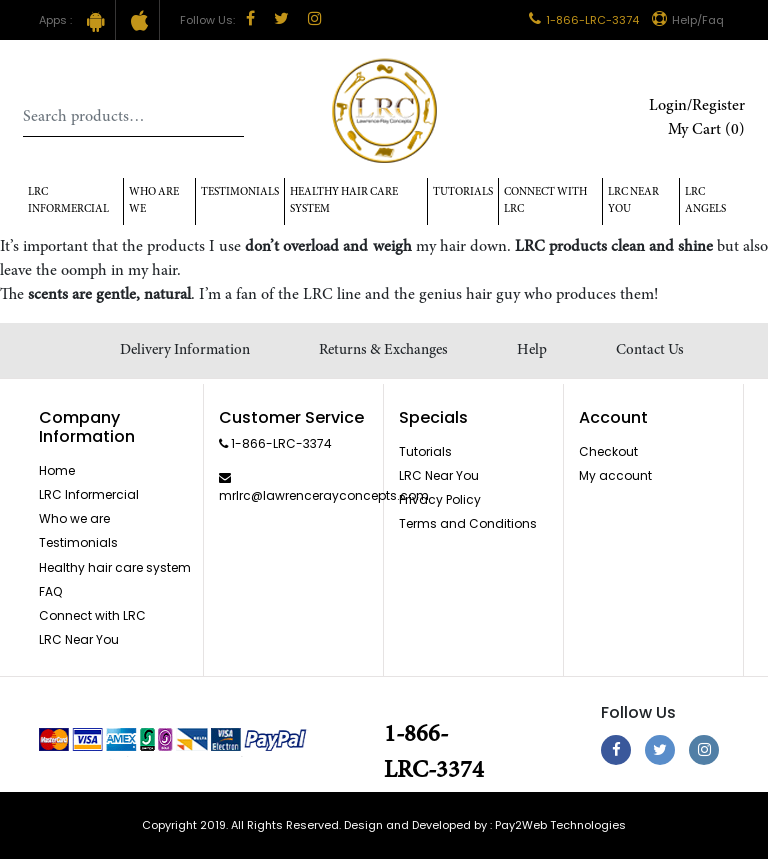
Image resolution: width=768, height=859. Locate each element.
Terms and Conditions (468, 523)
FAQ (50, 591)
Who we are (74, 518)
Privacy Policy (440, 499)
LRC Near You (633, 201)
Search (229, 117)
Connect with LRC (545, 201)
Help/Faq (688, 20)
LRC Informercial (68, 201)
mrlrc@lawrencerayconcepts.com (324, 495)
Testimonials (240, 192)
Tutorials (463, 192)
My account (615, 475)
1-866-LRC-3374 (584, 20)
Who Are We (154, 201)
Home (57, 470)
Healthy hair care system (344, 201)
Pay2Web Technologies (560, 825)
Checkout (608, 451)
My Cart (706, 130)
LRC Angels (705, 201)
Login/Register (697, 106)
